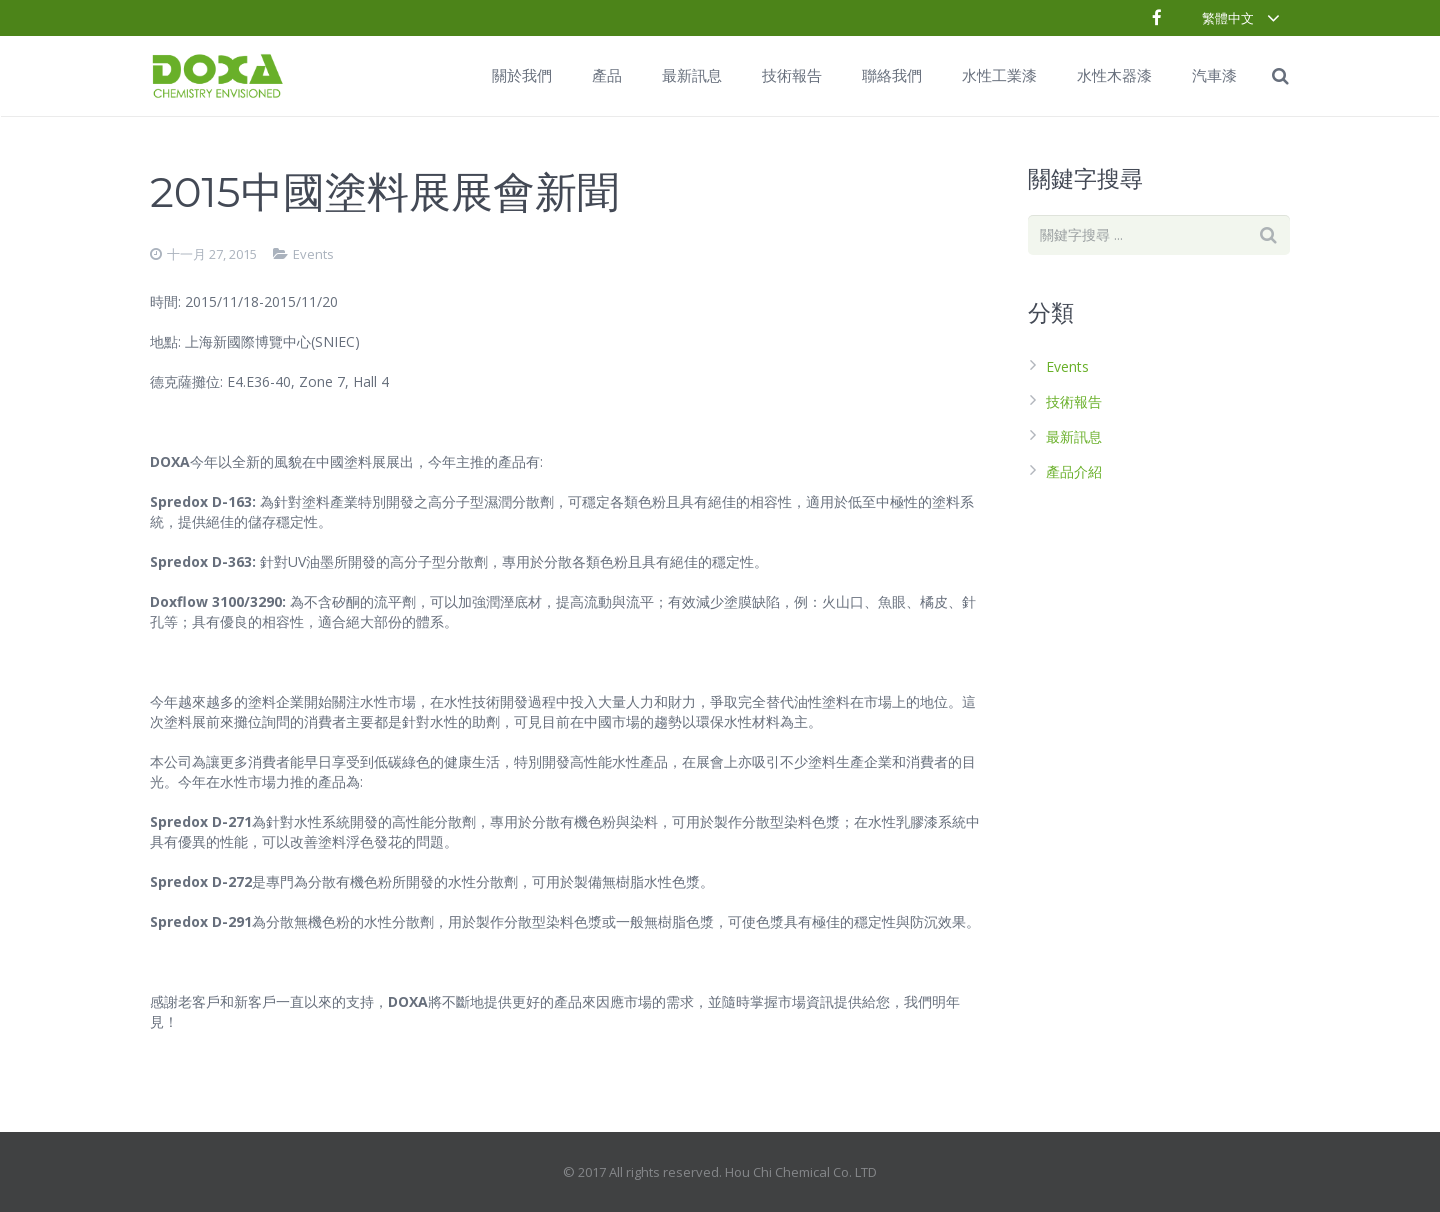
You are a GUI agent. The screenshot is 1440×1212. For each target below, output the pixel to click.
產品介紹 (1074, 471)
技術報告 (1074, 401)
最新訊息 (1074, 436)
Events (313, 254)
